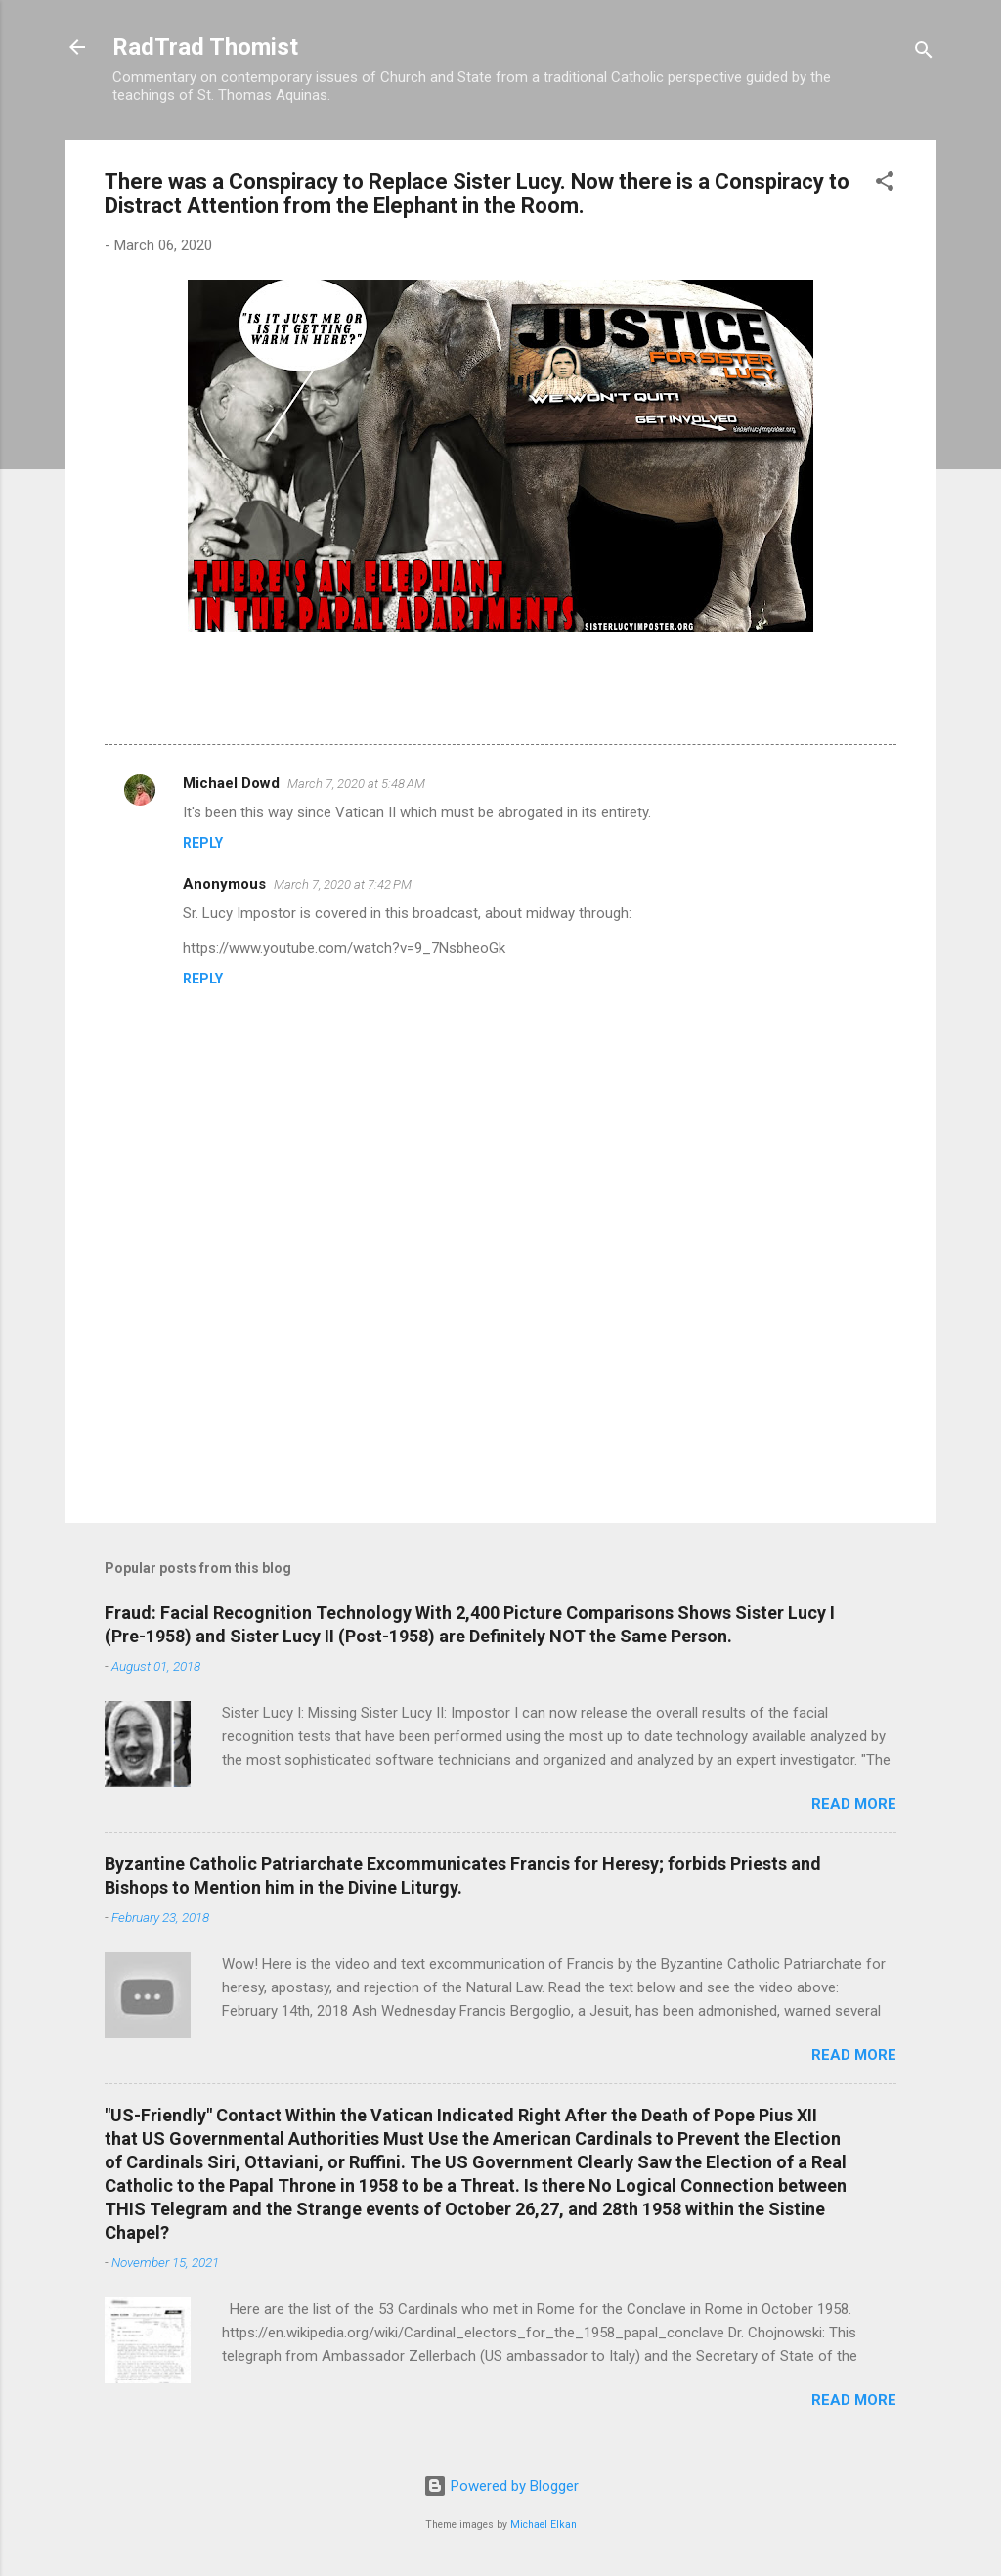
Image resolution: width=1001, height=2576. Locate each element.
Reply (203, 843)
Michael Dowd (231, 783)
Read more (853, 1803)
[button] (884, 184)
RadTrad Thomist (205, 47)
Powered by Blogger (501, 2486)
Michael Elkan (543, 2524)
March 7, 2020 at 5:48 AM (356, 783)
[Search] (924, 53)
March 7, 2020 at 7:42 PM (343, 884)
